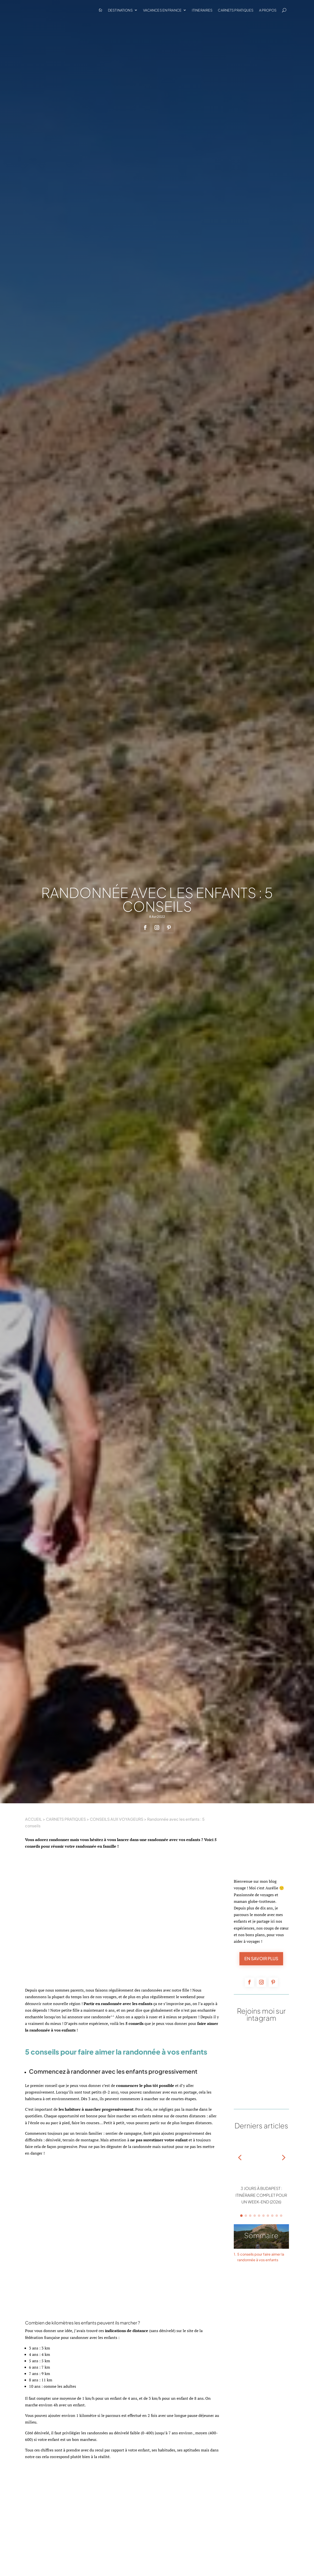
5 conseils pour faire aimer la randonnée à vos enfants (260, 2257)
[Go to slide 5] (259, 2215)
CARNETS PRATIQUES (235, 10)
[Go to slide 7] (268, 2215)
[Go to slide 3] (250, 2215)
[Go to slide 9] (276, 2215)
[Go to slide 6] (263, 2215)
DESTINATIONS (120, 10)
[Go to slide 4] (254, 2215)
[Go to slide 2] (246, 2215)
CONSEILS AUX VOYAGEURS (116, 1819)
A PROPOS (268, 10)
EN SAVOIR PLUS (261, 1958)
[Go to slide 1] (241, 2215)
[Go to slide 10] (281, 2215)
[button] (240, 2157)
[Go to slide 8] (272, 2215)
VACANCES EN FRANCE (162, 10)
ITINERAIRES (202, 10)
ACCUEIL (33, 1819)
